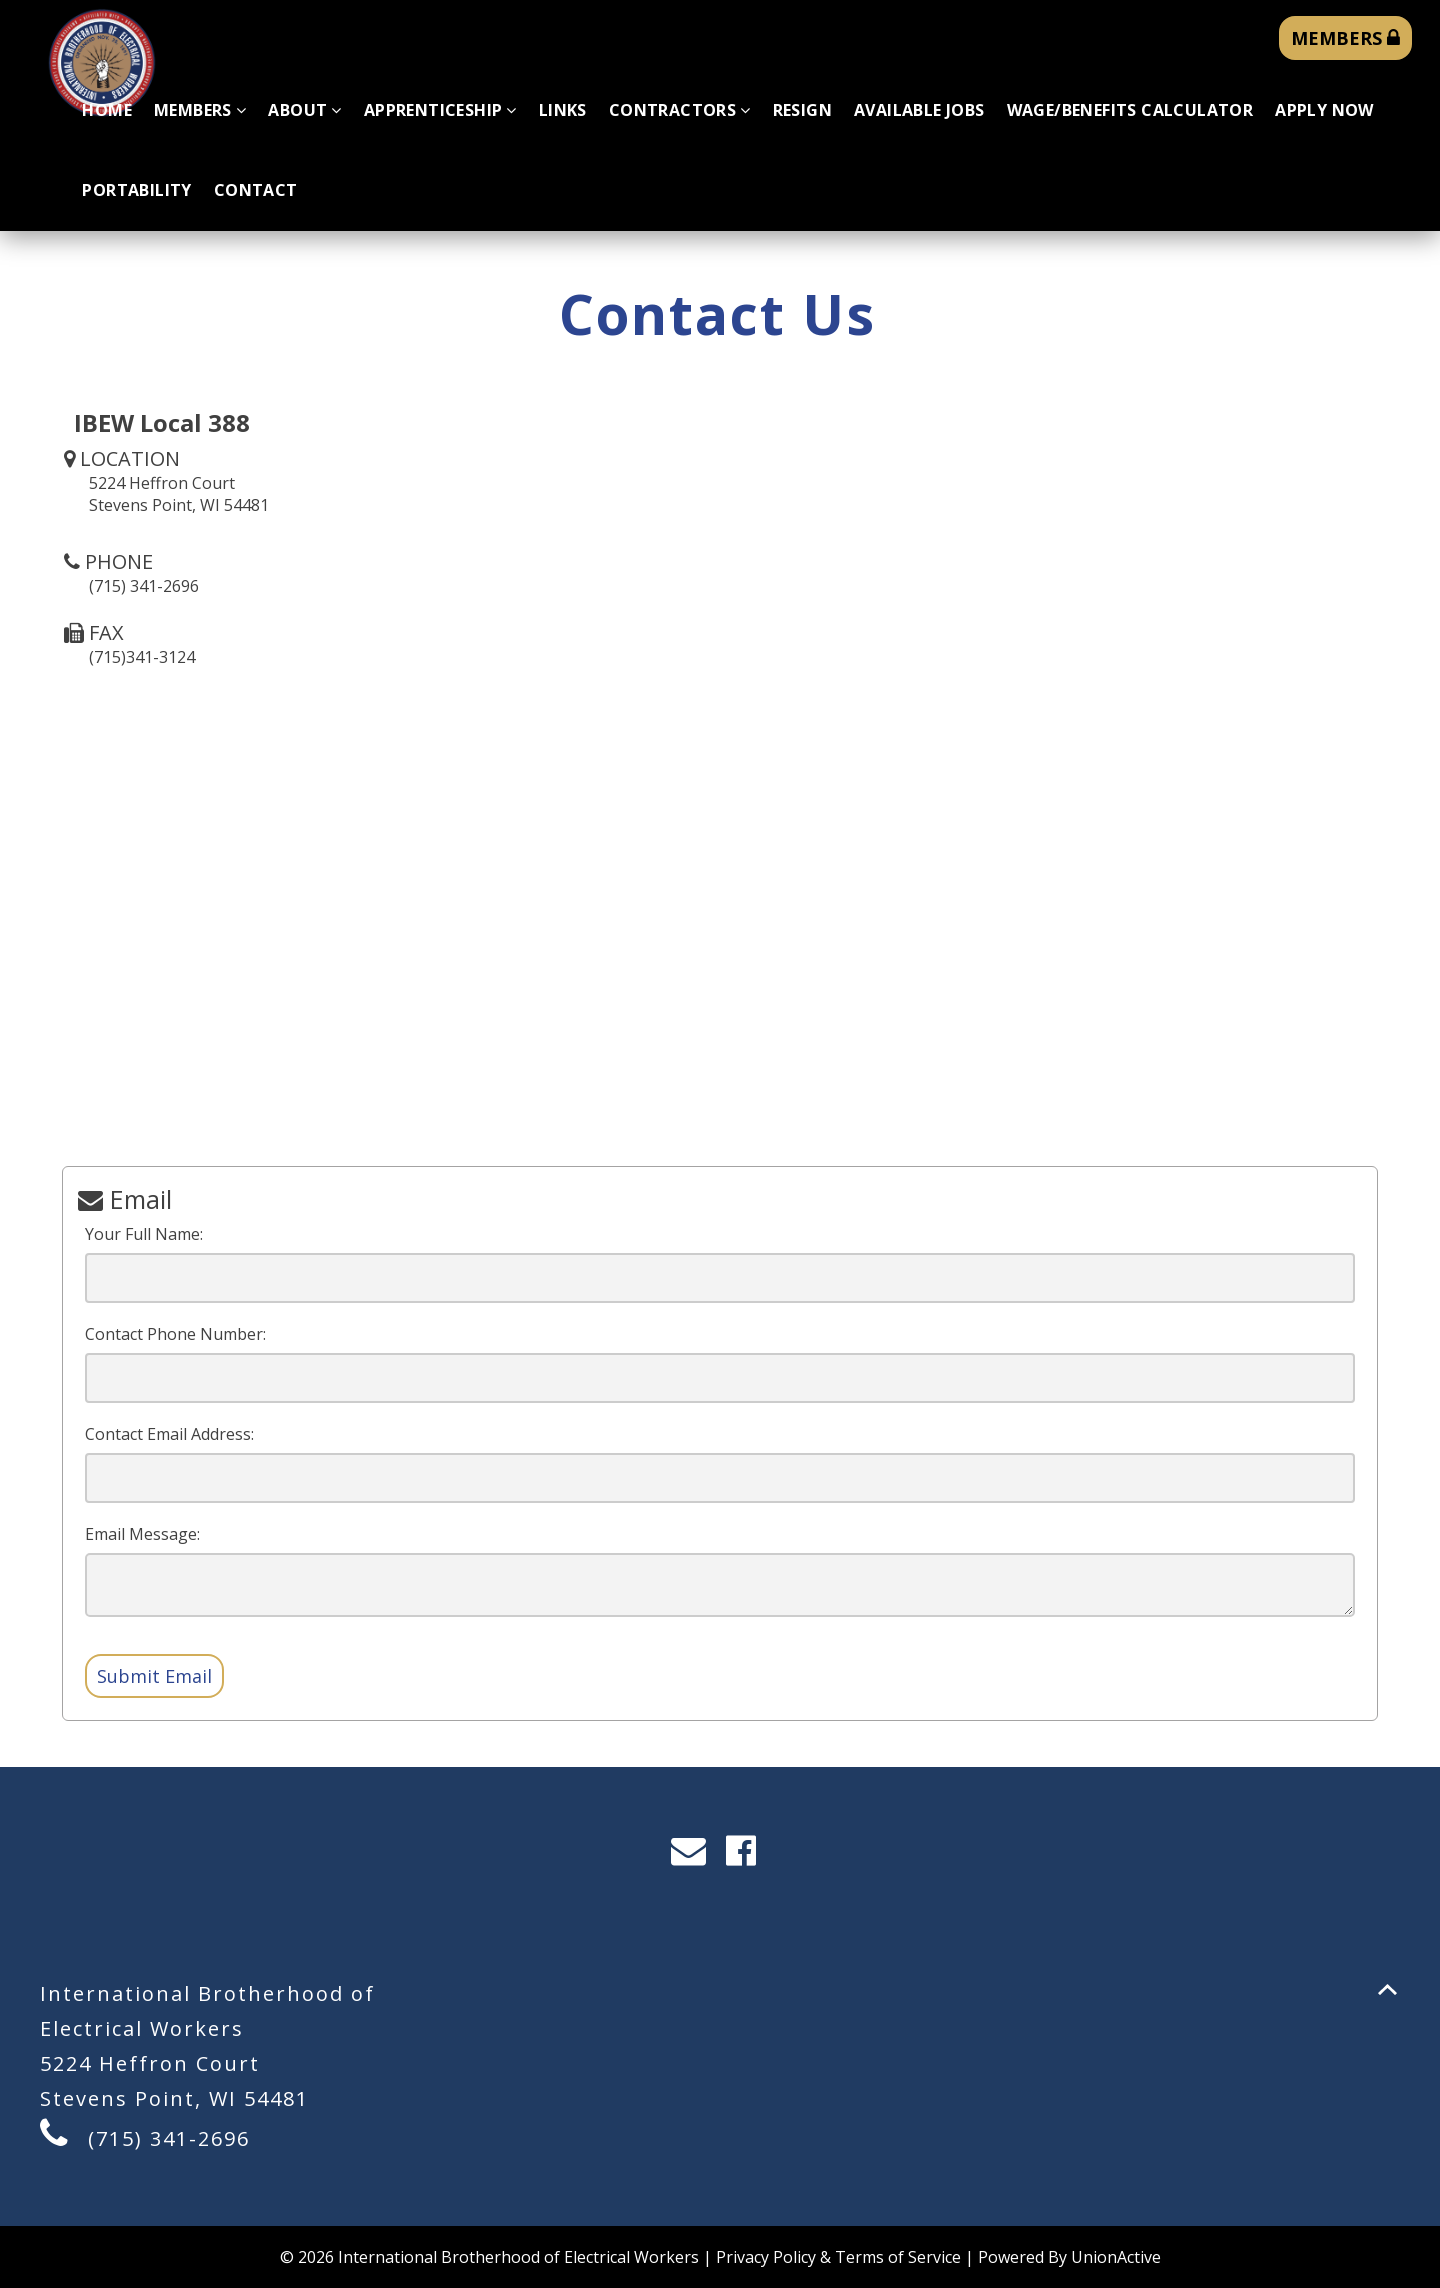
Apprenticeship (440, 110)
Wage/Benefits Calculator (1130, 110)
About (304, 110)
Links (563, 110)
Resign (802, 110)
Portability (136, 190)
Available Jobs (919, 110)
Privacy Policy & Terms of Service (838, 2257)
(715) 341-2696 (169, 2138)
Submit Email (154, 1676)
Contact (256, 190)
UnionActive (1116, 2257)
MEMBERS (1345, 38)
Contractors (680, 110)
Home (107, 110)
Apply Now (1324, 110)
